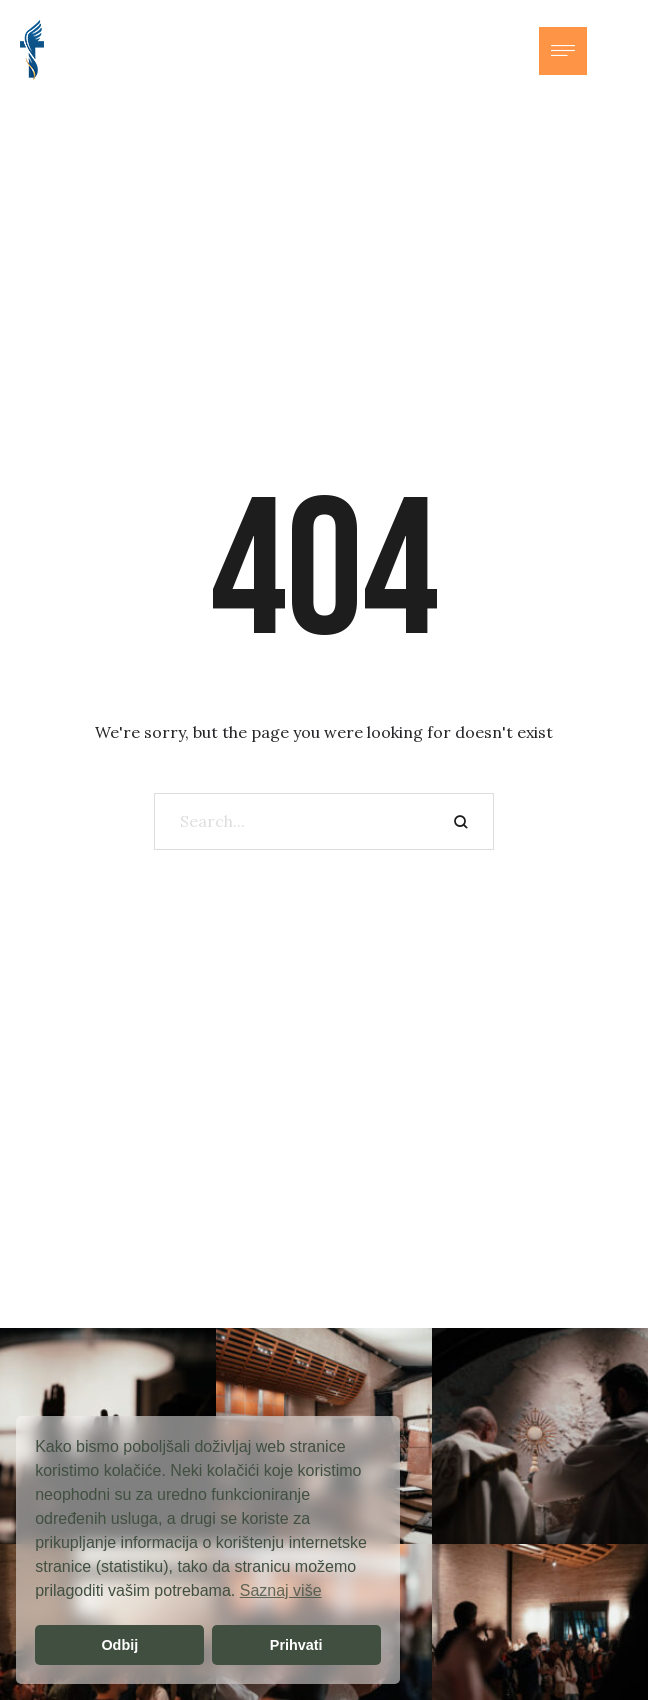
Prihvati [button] (296, 1645)
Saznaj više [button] (281, 1590)
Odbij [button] (119, 1645)
